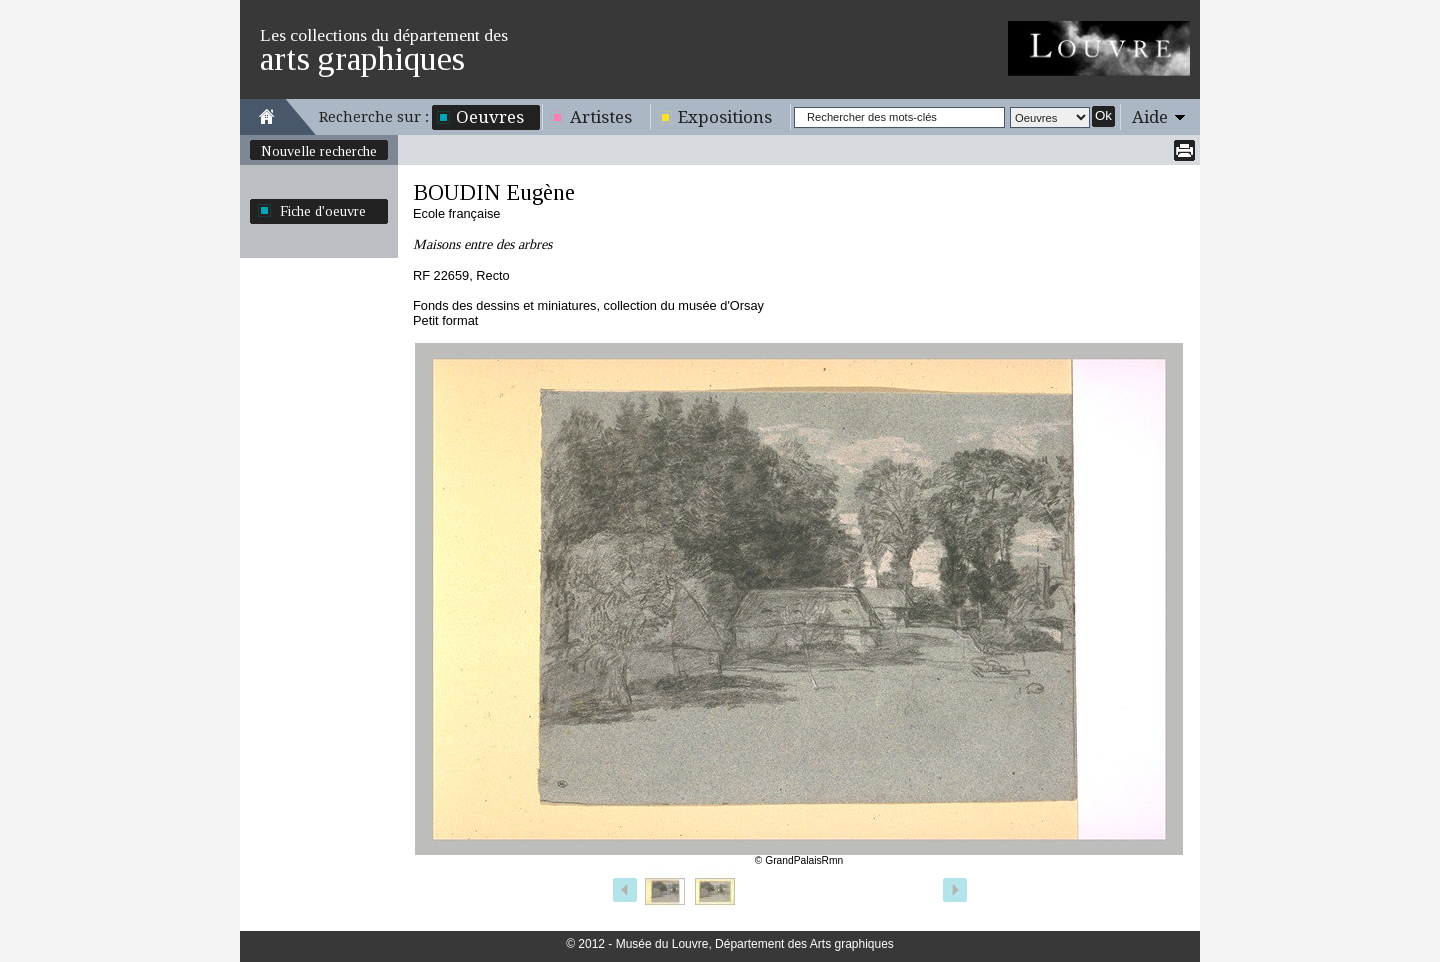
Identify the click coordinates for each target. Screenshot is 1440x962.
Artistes (601, 117)
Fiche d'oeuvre (323, 211)
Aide (1150, 117)
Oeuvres (490, 117)
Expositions (725, 117)
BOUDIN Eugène (494, 192)
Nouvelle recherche (319, 151)
